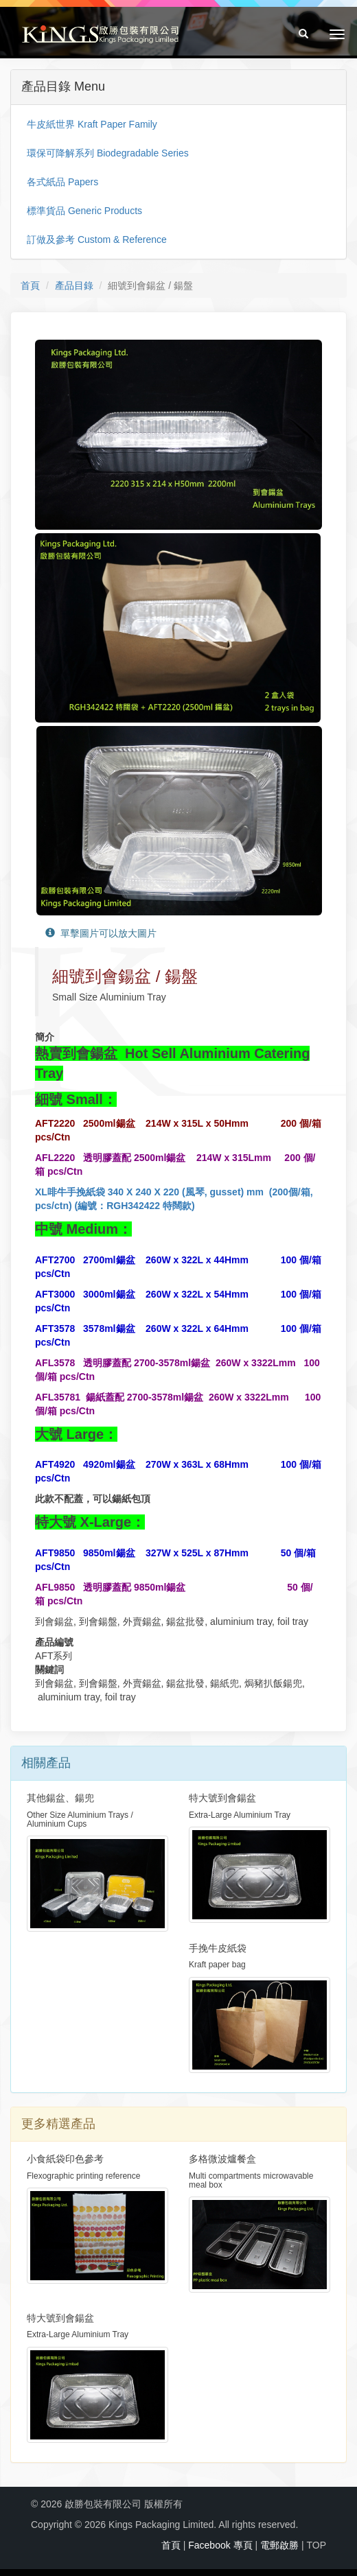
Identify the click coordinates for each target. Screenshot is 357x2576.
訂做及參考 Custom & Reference (97, 239)
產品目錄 (74, 285)
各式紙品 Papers (62, 181)
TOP (316, 2545)
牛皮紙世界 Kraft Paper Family (92, 124)
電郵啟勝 (279, 2545)
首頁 (30, 285)
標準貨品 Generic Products (84, 210)
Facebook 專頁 (220, 2545)
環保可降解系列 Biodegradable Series (108, 153)
